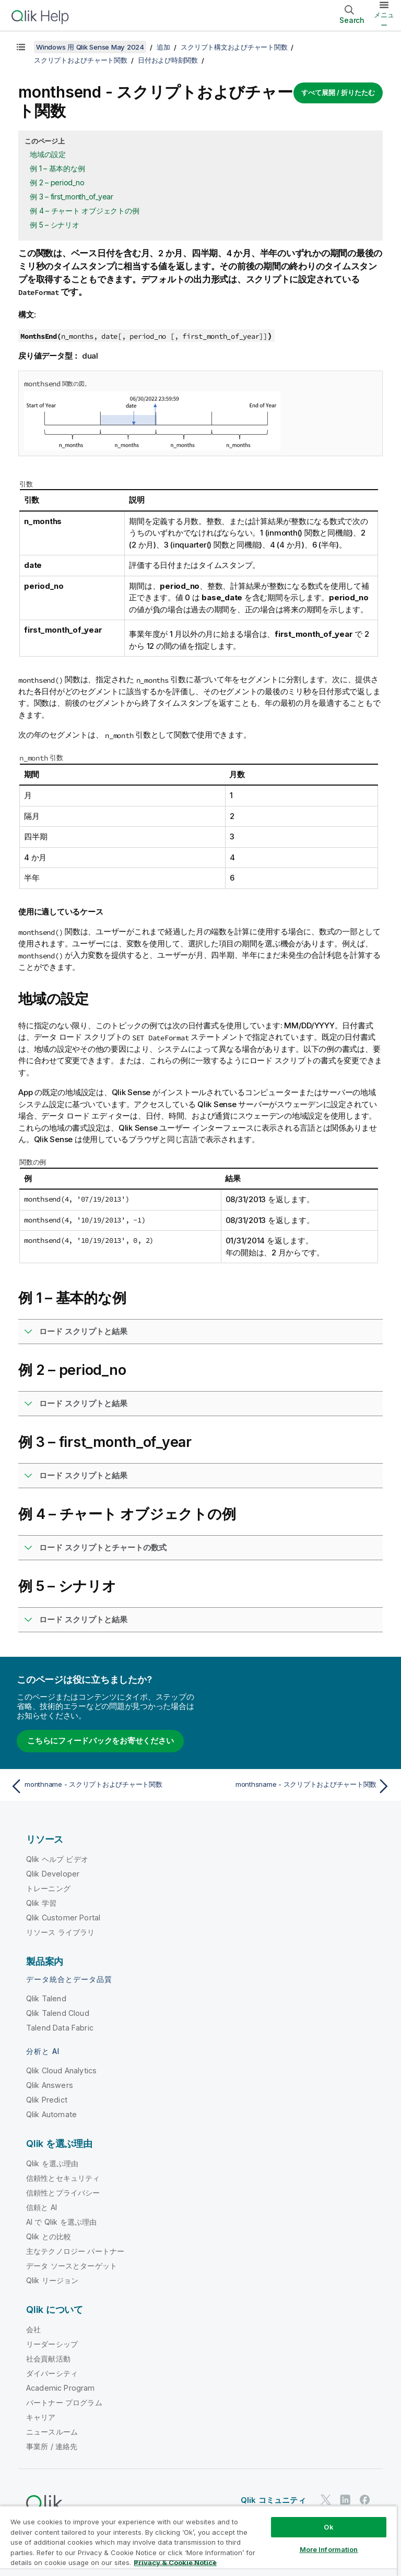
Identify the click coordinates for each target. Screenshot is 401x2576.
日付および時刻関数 (168, 60)
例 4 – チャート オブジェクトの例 (84, 210)
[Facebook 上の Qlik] (365, 2499)
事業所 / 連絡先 (51, 2446)
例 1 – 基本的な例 (57, 168)
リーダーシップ (52, 2344)
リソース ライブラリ (60, 1932)
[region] (198, 2541)
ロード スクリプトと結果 (83, 1331)
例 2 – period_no (57, 182)
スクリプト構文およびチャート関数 (234, 47)
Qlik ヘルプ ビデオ (57, 1859)
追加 (163, 47)
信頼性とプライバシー (63, 2192)
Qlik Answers (49, 2085)
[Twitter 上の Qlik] (326, 2499)
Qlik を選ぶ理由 (52, 2163)
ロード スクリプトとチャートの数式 (103, 1547)
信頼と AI (41, 2207)
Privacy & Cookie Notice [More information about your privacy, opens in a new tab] (175, 2562)
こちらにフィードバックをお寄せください (100, 1741)
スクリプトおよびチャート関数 (80, 60)
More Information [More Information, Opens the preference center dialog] (329, 2549)
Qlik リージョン (52, 2280)
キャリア (41, 2417)
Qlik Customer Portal (63, 1917)
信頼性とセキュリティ (63, 2178)
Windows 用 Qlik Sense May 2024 (90, 47)
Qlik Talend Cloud (57, 2013)
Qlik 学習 (41, 1902)
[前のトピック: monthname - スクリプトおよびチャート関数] (102, 1786)
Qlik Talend (46, 1998)
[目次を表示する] (21, 47)
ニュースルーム (52, 2431)
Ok (328, 2527)
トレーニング (48, 1888)
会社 (33, 2329)
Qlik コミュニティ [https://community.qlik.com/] (273, 2500)
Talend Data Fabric (59, 2027)
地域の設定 (48, 154)
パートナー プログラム (64, 2402)
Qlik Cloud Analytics (61, 2070)
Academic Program (60, 2387)
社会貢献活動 (48, 2358)
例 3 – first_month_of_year (71, 196)
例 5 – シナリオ (54, 224)
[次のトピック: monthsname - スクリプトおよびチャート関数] (298, 1786)
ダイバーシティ (52, 2373)
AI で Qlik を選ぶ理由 (61, 2221)
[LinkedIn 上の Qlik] (345, 2499)
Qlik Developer (52, 1873)
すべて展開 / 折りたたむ (338, 92)
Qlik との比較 (48, 2236)
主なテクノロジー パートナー (75, 2251)
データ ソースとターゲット (71, 2265)
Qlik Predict (46, 2099)
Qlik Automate (51, 2114)
